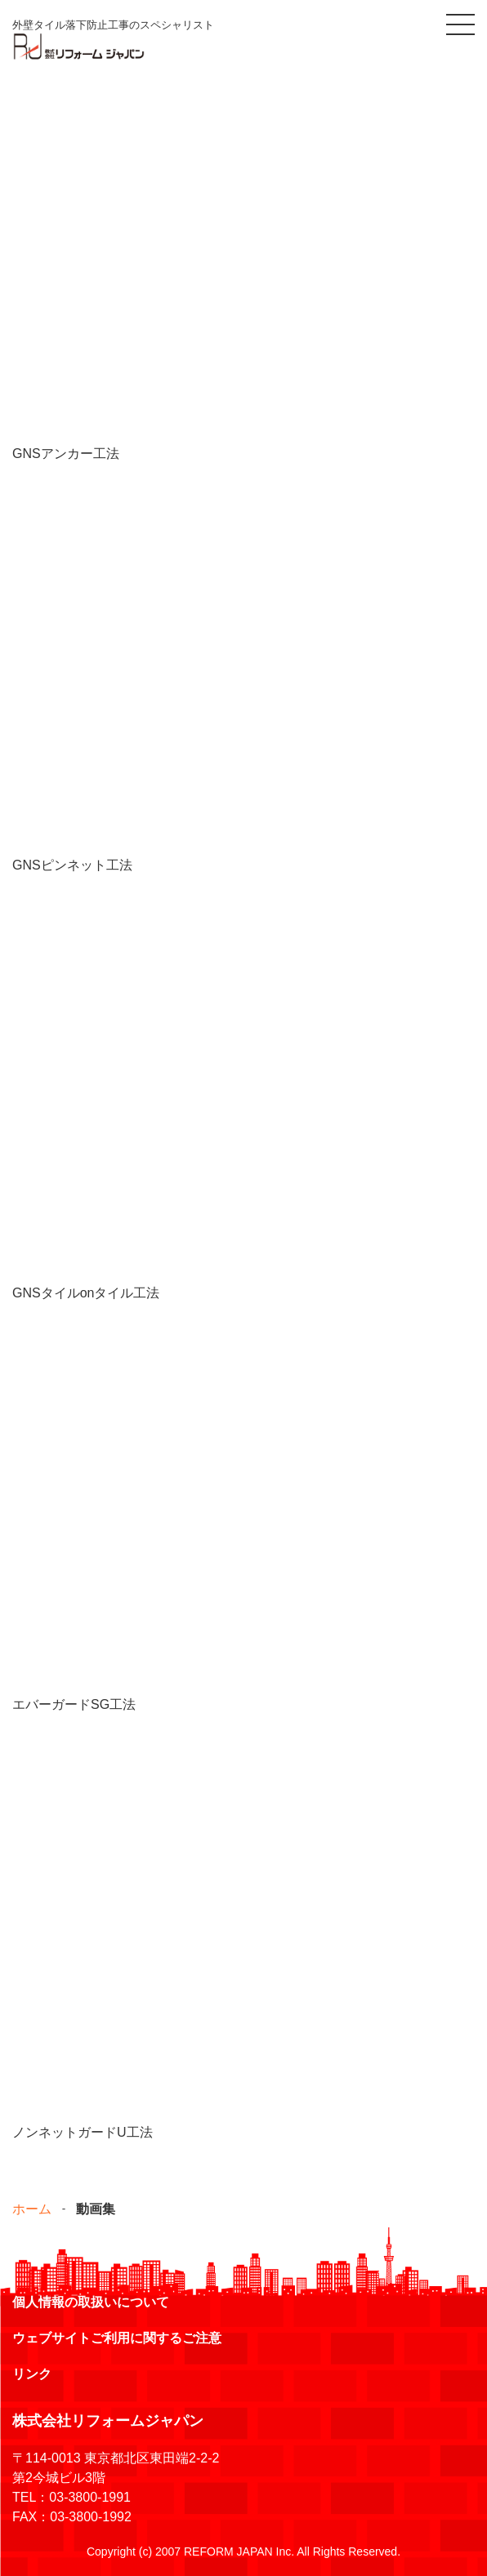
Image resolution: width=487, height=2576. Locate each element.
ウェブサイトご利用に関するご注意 (116, 2338)
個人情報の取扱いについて (90, 2302)
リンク (31, 2374)
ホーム (31, 2209)
